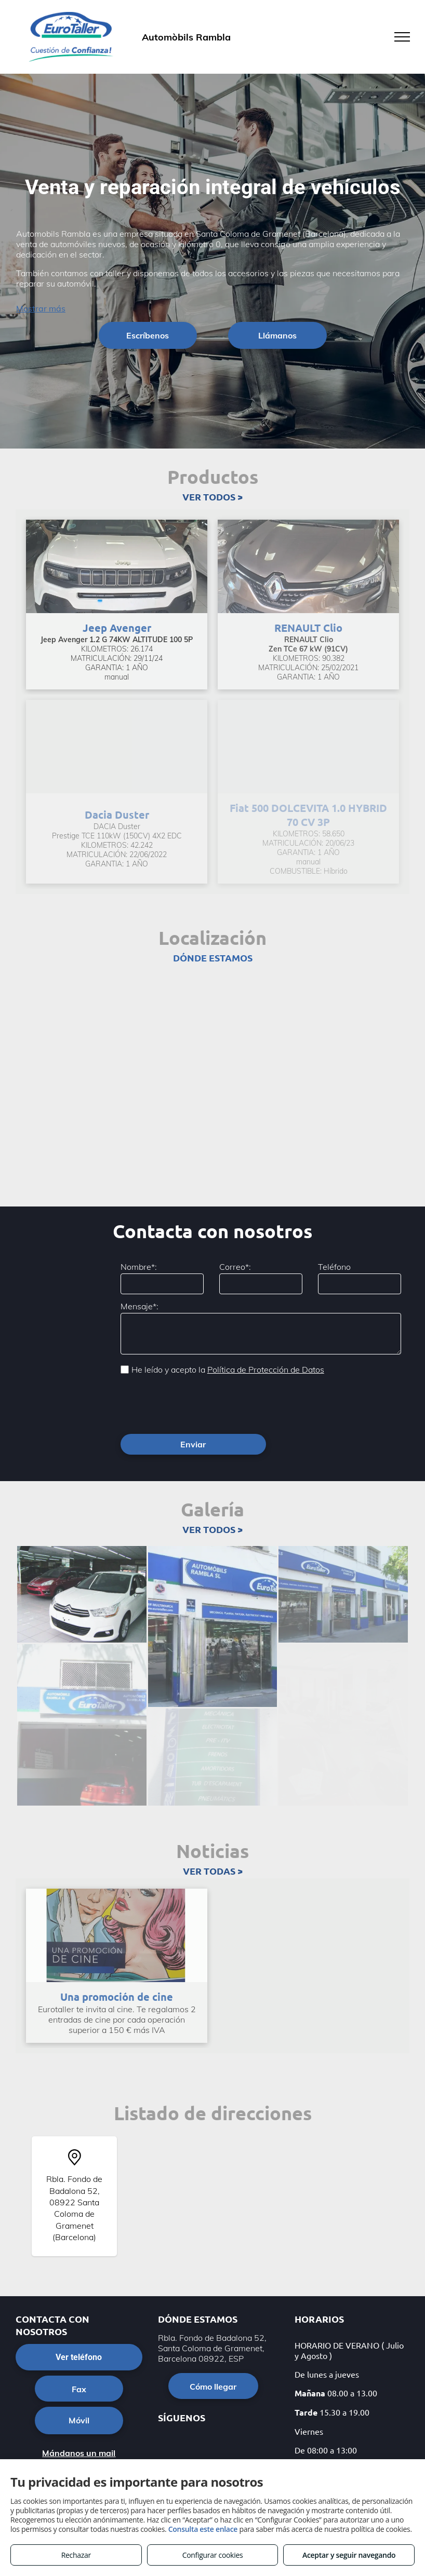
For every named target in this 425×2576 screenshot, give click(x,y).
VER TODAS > (213, 1825)
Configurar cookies (212, 2555)
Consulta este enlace (202, 2529)
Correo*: (235, 1267)
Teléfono (334, 1267)
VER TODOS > (212, 497)
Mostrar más (40, 308)
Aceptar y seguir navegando (348, 2555)
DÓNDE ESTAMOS (213, 958)
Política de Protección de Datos (265, 1369)
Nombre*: (139, 1267)
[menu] (402, 36)
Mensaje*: (139, 1306)
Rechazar (76, 2555)
